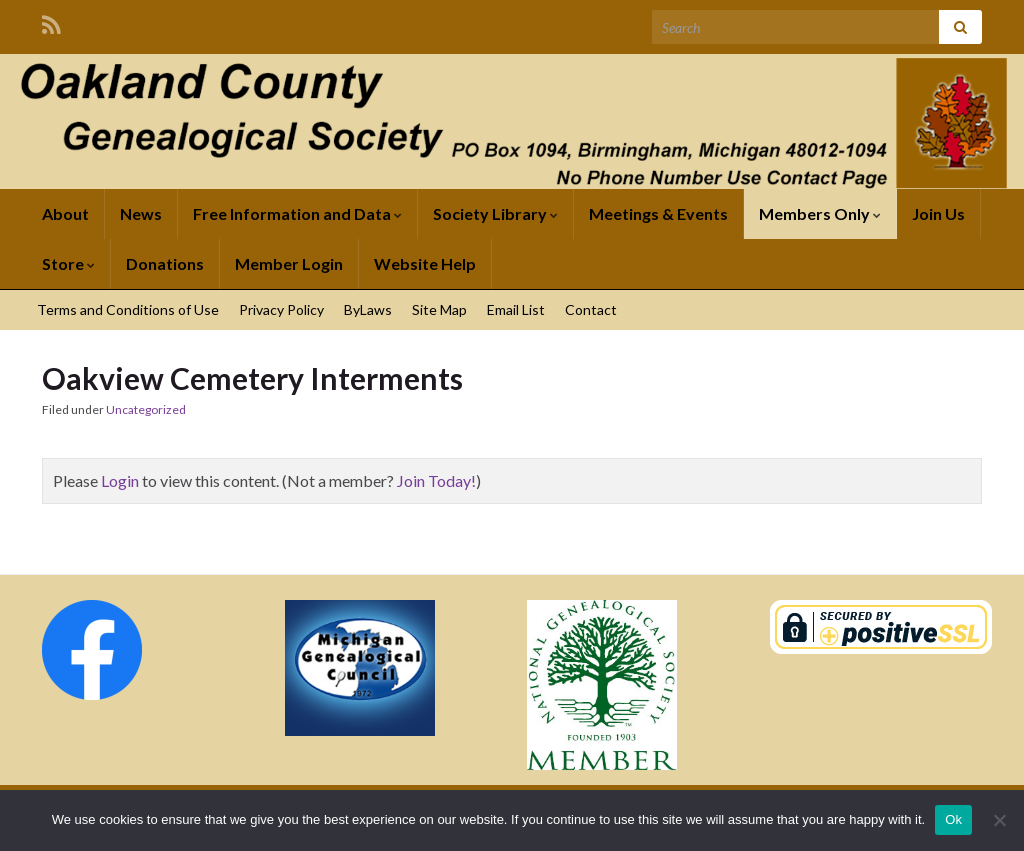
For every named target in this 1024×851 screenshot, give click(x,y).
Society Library (495, 213)
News (141, 213)
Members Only (820, 213)
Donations (165, 263)
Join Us (938, 213)
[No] (999, 820)
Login (120, 480)
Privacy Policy (281, 309)
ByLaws (368, 309)
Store (68, 263)
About (65, 213)
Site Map (439, 309)
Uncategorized (146, 409)
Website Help (425, 263)
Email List (516, 309)
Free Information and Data (297, 213)
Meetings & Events (658, 213)
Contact (591, 309)
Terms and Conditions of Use (128, 309)
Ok (953, 819)
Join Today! (436, 480)
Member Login (289, 263)
